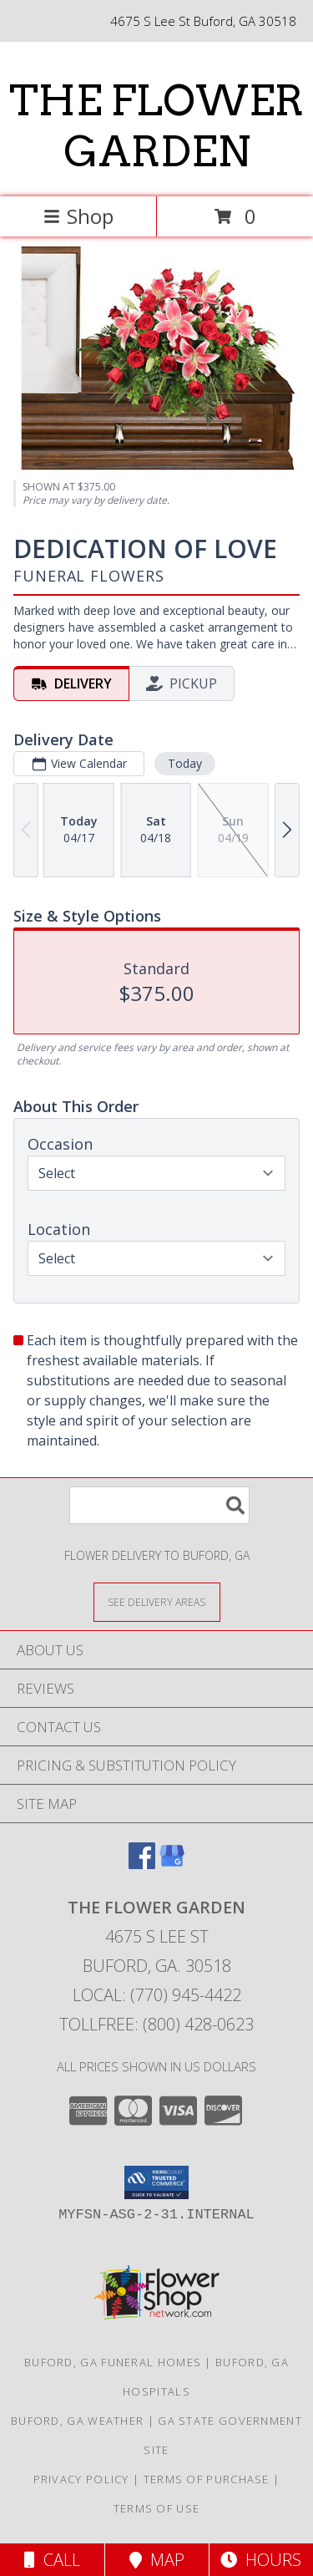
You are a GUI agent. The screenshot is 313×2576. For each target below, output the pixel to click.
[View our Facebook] (142, 1863)
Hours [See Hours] (260, 2559)
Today (185, 763)
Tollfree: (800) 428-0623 (156, 2024)
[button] (156, 2182)
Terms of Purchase (207, 2479)
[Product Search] (159, 1505)
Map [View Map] (156, 2559)
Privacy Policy (81, 2479)
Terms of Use (157, 2508)
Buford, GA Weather (77, 2420)
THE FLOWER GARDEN (156, 125)
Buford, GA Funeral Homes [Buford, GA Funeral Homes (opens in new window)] (112, 2362)
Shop (78, 216)
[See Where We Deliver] (156, 1601)
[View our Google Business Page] (172, 1863)
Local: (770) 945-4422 (157, 1995)
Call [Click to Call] (52, 2559)
